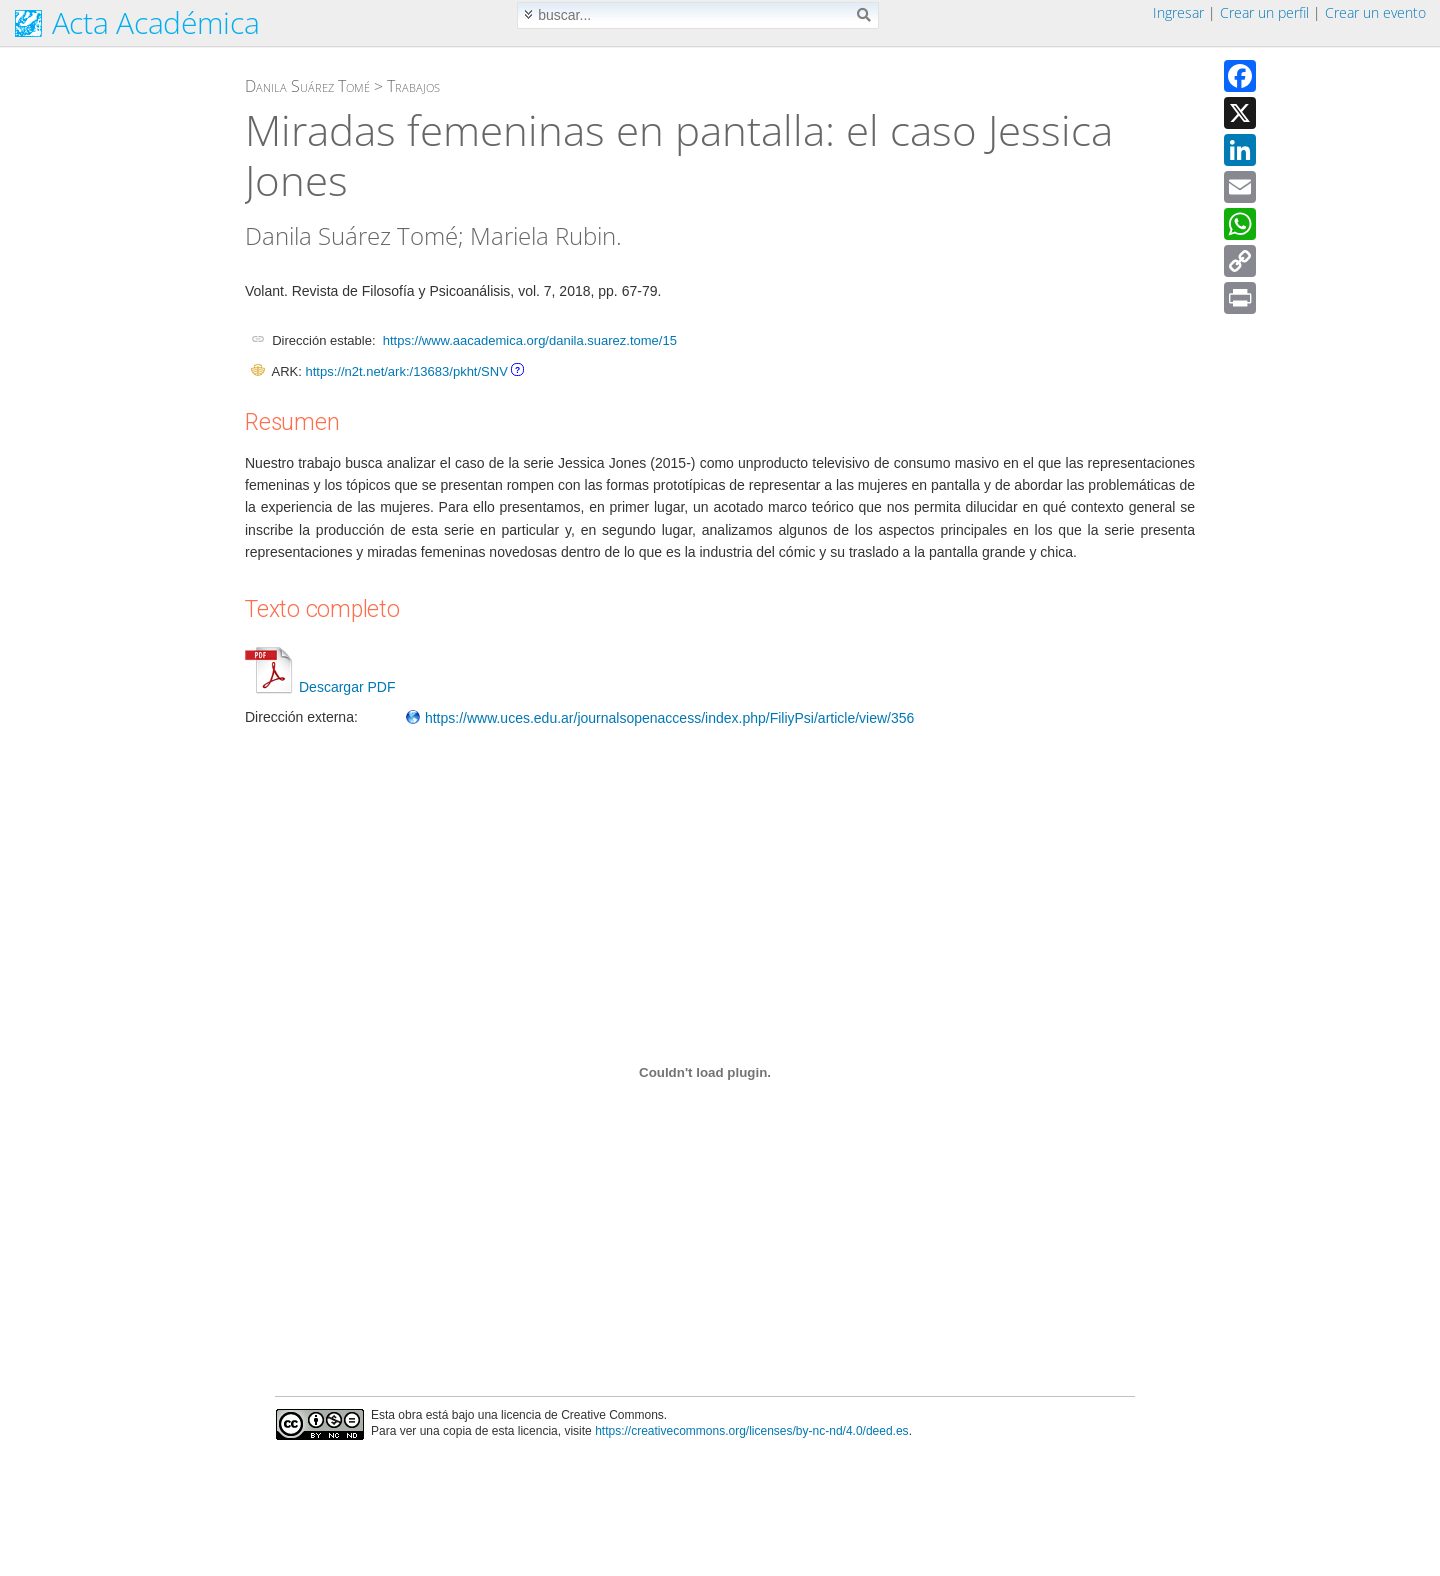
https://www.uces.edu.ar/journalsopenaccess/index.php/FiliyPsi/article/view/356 (659, 718)
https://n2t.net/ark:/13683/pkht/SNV (406, 371)
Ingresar (1178, 12)
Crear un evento (1375, 12)
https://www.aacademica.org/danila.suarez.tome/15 (530, 340)
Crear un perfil (1264, 12)
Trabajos (413, 86)
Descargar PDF (320, 687)
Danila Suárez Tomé (307, 86)
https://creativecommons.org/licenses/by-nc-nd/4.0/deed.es (752, 1431)
